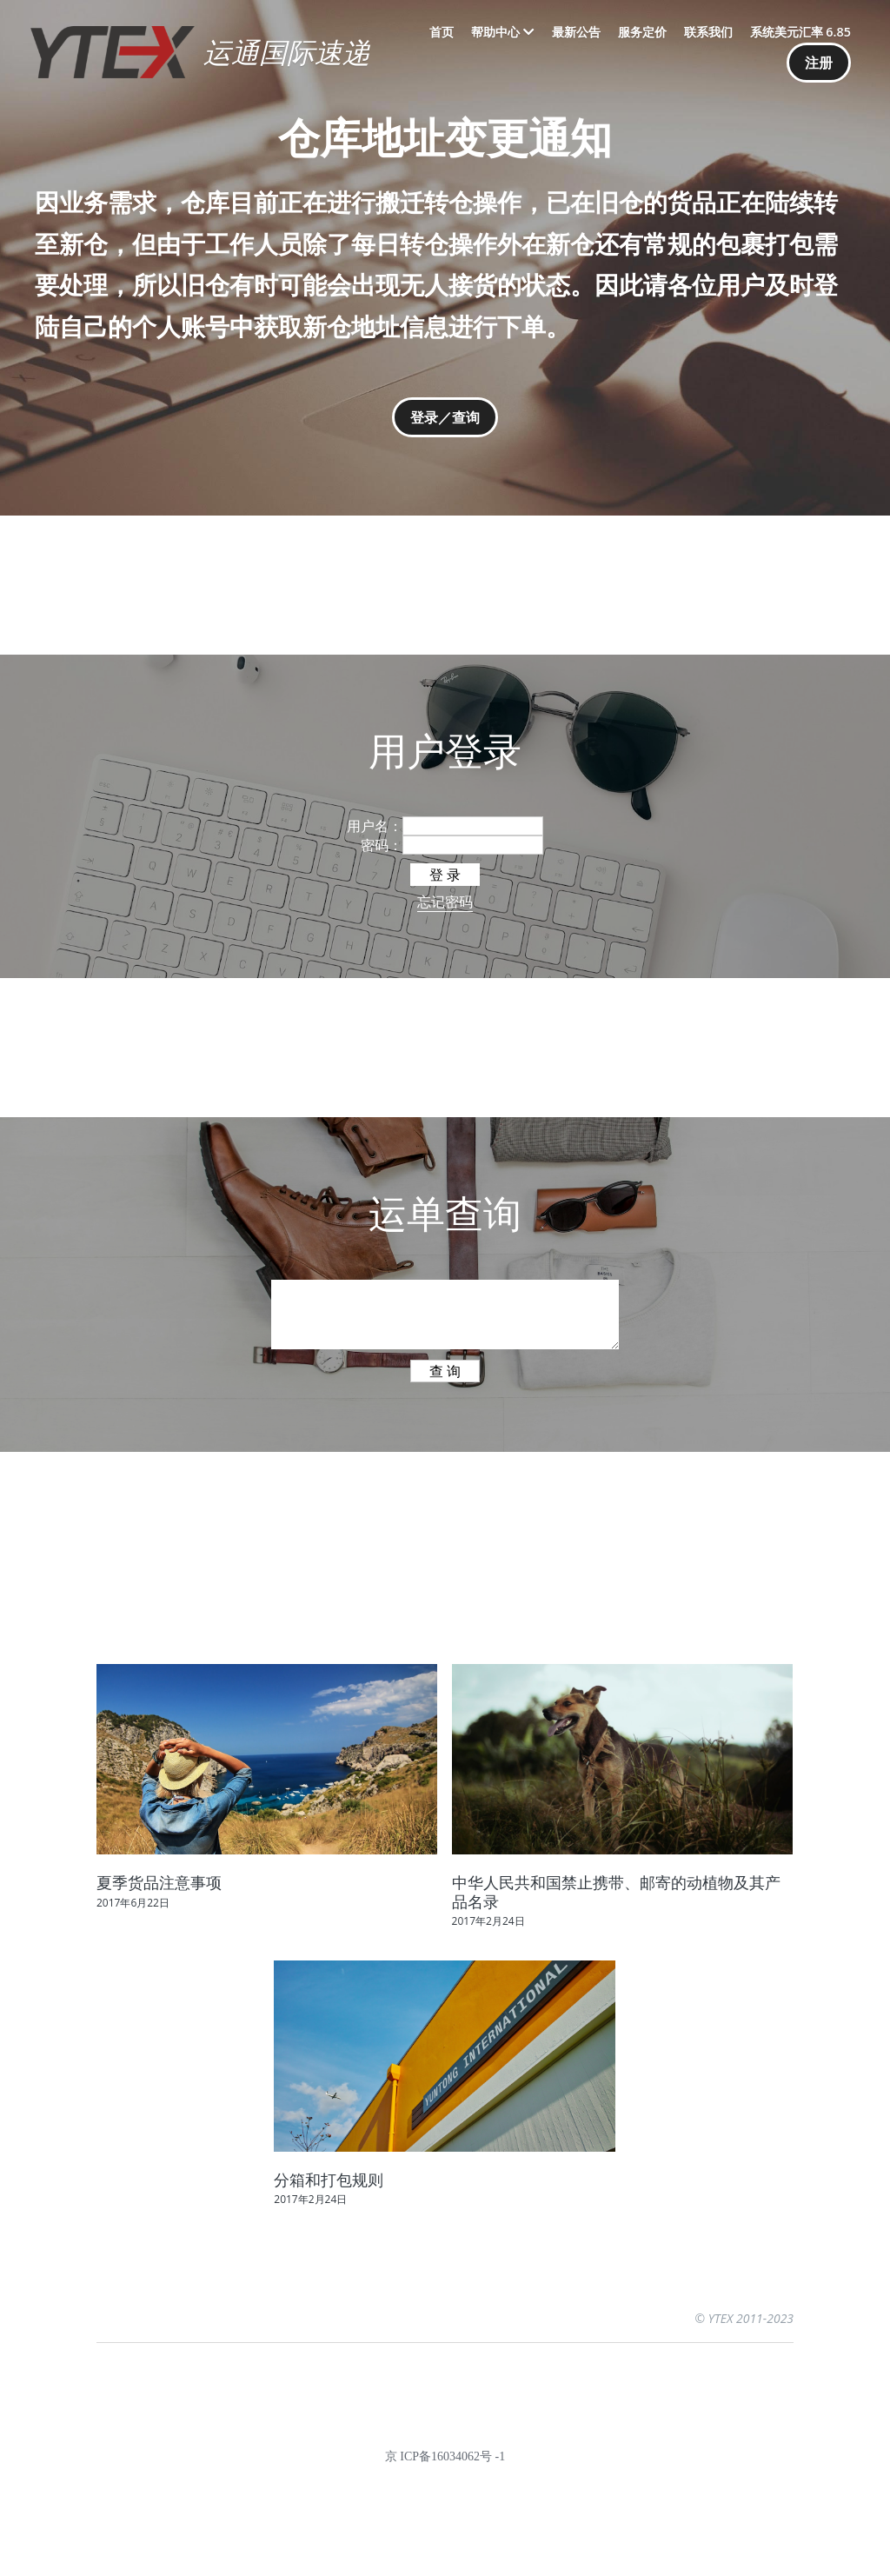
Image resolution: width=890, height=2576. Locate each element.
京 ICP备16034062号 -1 (445, 2457)
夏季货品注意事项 (159, 1882)
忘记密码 (445, 901)
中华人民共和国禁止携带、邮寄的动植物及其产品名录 (616, 1892)
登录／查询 (445, 417)
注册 (819, 62)
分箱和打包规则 (328, 2179)
